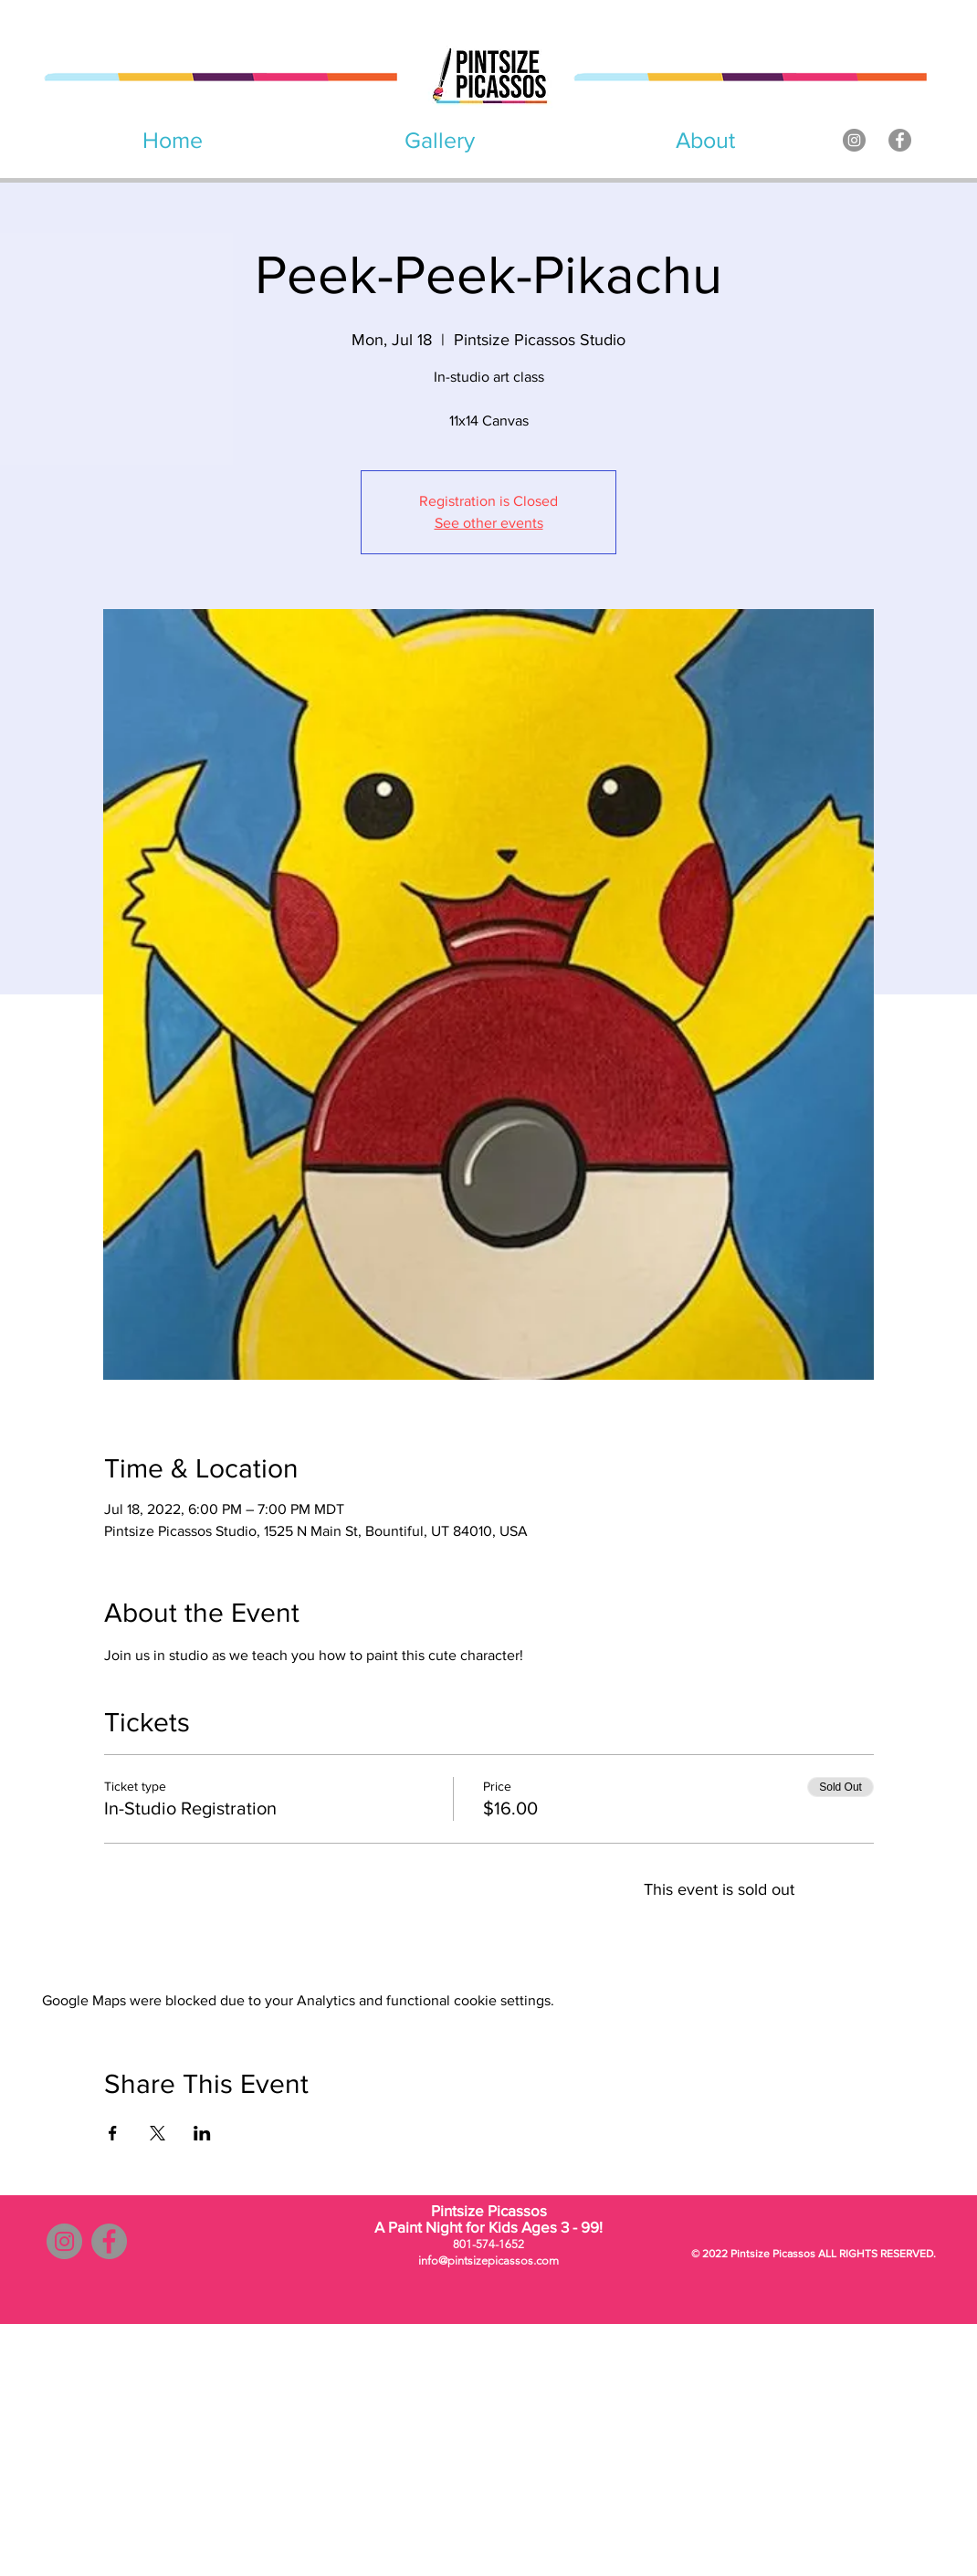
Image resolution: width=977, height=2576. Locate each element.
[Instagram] (854, 140)
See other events (489, 523)
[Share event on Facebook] (112, 2133)
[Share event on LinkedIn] (202, 2133)
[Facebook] (899, 140)
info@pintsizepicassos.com (488, 2260)
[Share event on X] (157, 2133)
